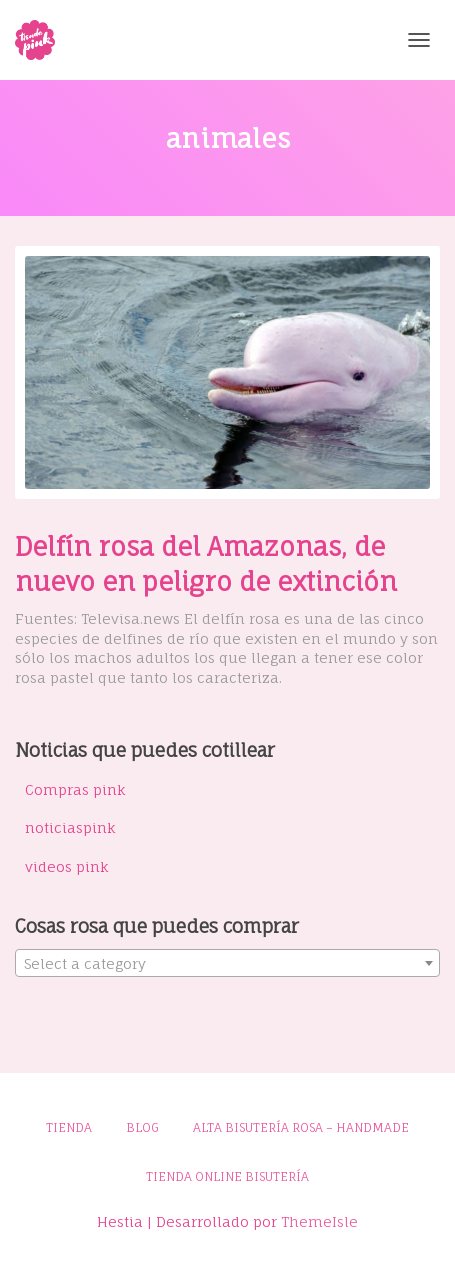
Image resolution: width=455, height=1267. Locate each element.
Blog (142, 1127)
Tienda (69, 1127)
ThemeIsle (319, 1221)
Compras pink (75, 789)
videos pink (67, 866)
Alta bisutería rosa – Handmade (301, 1127)
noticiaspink (70, 827)
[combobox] (227, 963)
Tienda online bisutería (227, 1176)
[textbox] (227, 964)
